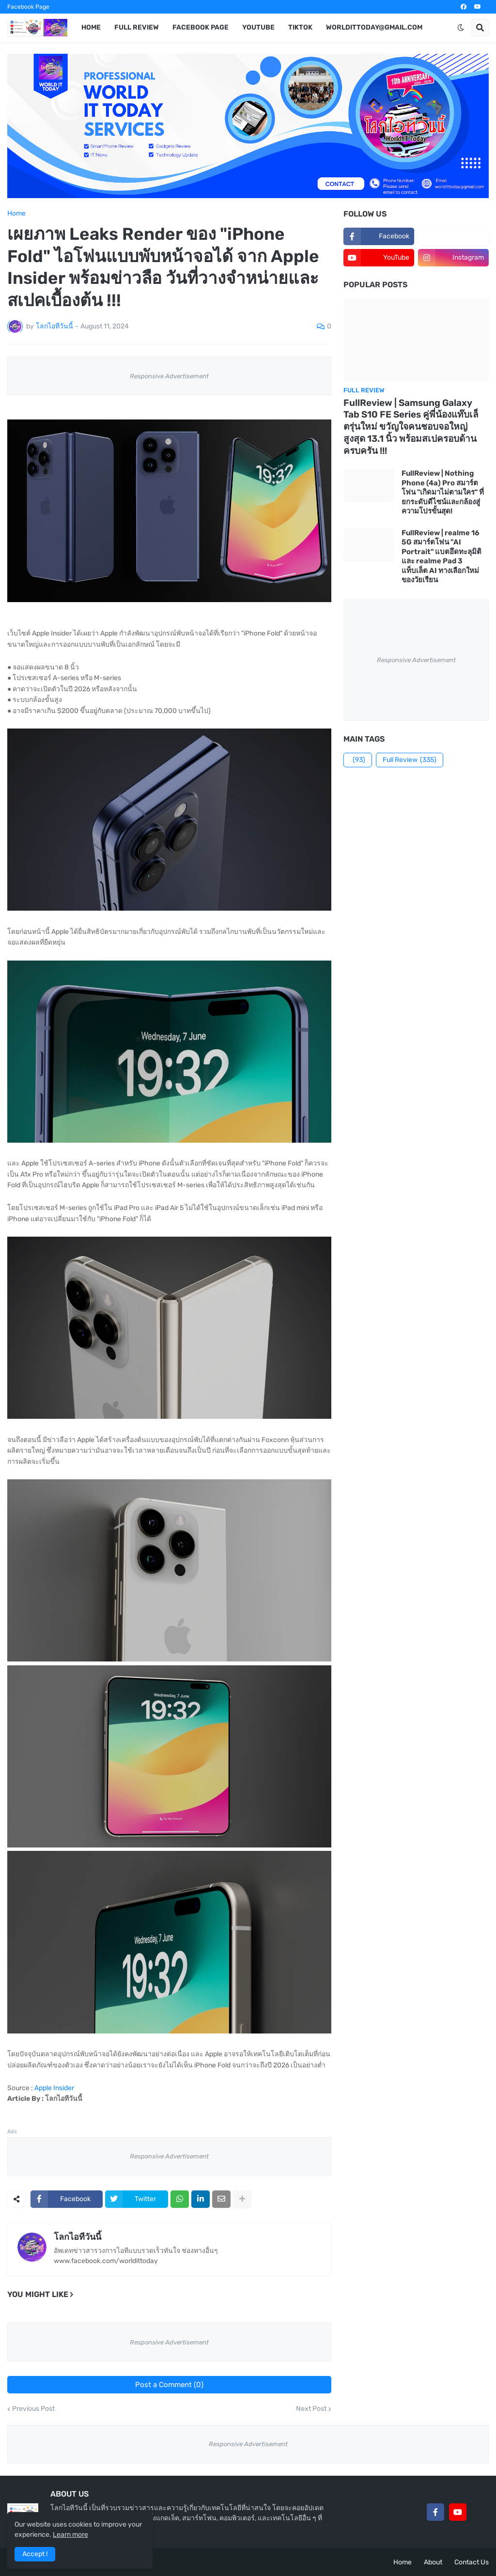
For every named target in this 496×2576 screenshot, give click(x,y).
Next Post (311, 2408)
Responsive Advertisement (169, 376)
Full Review (409, 760)
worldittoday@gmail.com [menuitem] (374, 27)
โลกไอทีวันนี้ (77, 2237)
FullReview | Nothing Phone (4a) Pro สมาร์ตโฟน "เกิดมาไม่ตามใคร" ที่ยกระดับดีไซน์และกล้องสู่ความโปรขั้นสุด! (443, 492)
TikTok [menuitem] (300, 27)
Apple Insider (54, 2088)
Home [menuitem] (91, 27)
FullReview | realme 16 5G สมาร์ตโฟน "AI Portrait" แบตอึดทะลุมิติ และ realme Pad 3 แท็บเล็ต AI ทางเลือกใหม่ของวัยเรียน (441, 556)
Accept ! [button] (34, 2554)
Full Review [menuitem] (136, 27)
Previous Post (33, 2408)
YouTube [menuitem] (258, 27)
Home (16, 213)
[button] (460, 27)
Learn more (70, 2534)
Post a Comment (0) (169, 2384)
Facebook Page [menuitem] (200, 27)
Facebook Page (28, 6)
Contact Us (471, 2562)
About (433, 2562)
